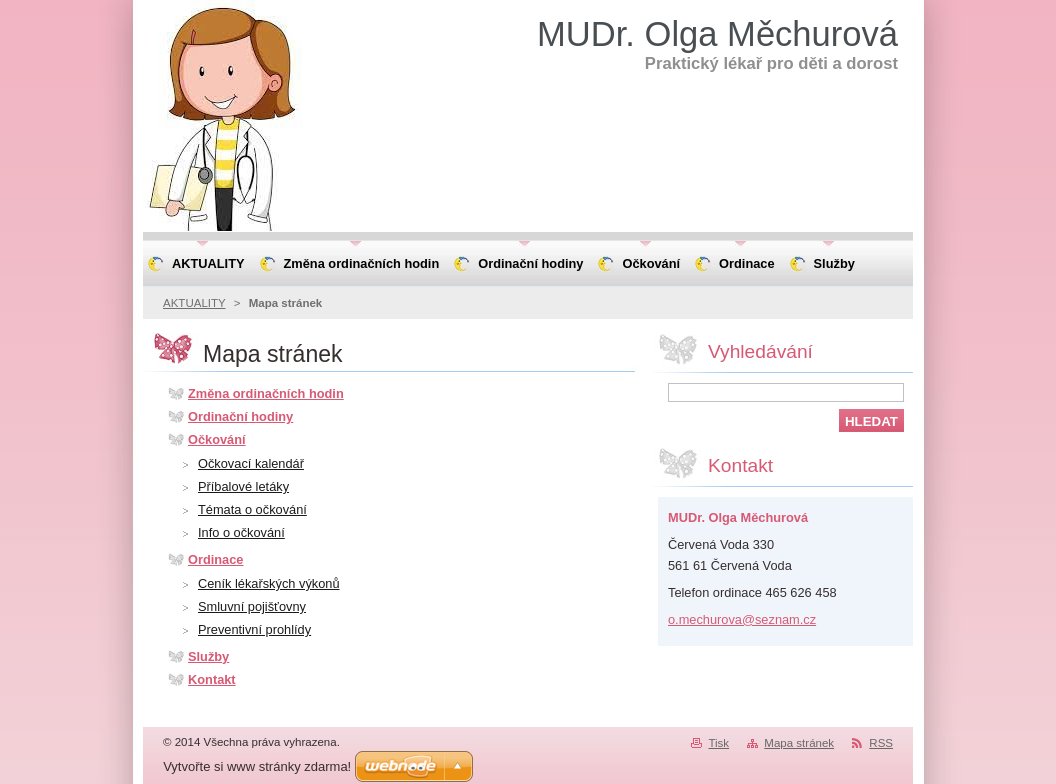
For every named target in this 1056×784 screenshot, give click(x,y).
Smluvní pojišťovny (252, 606)
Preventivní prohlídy (254, 629)
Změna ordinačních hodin (266, 393)
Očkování (217, 439)
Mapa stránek (799, 743)
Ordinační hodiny (240, 416)
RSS (881, 743)
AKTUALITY (194, 303)
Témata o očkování (252, 509)
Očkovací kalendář (251, 463)
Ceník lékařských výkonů (269, 583)
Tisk (718, 743)
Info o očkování (241, 532)
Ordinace (215, 559)
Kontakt (212, 679)
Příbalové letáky (243, 486)
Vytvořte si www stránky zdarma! (257, 766)
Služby (208, 656)
